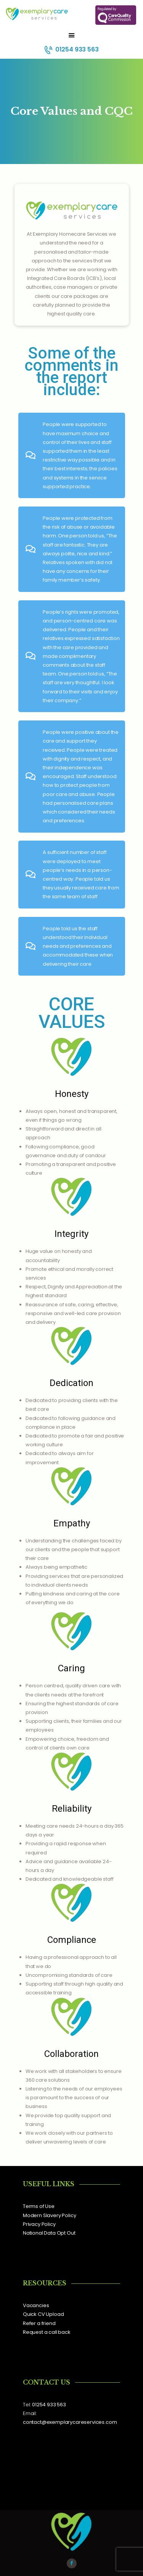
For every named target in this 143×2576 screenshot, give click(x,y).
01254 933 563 (49, 2404)
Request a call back (47, 2332)
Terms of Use (39, 2206)
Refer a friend (39, 2323)
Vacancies (36, 2305)
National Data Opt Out (49, 2233)
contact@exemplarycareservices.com (70, 2422)
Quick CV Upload (43, 2314)
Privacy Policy (39, 2224)
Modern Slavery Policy (49, 2215)
